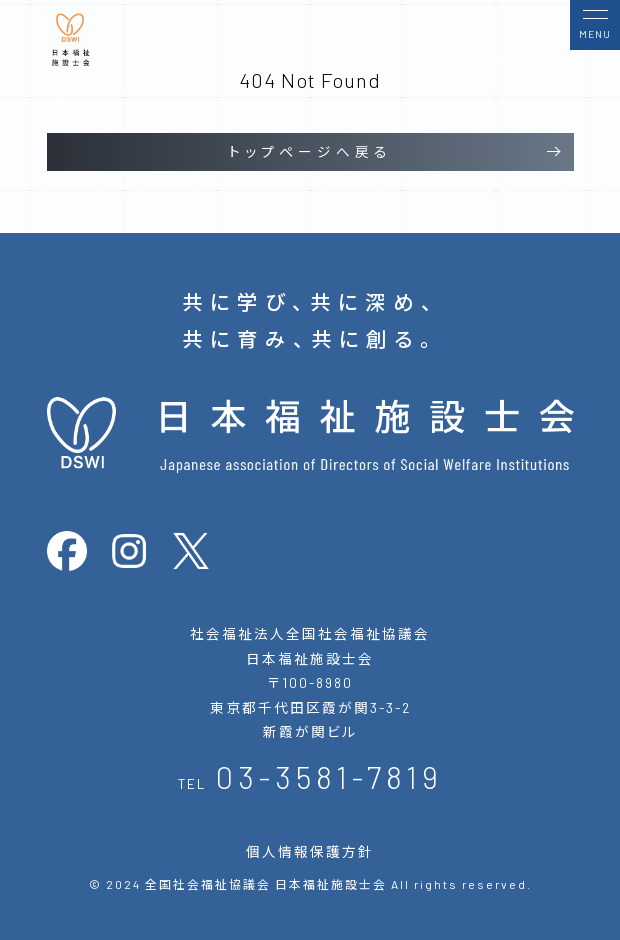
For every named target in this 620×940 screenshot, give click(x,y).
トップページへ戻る (310, 151)
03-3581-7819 (329, 776)
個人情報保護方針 (310, 851)
